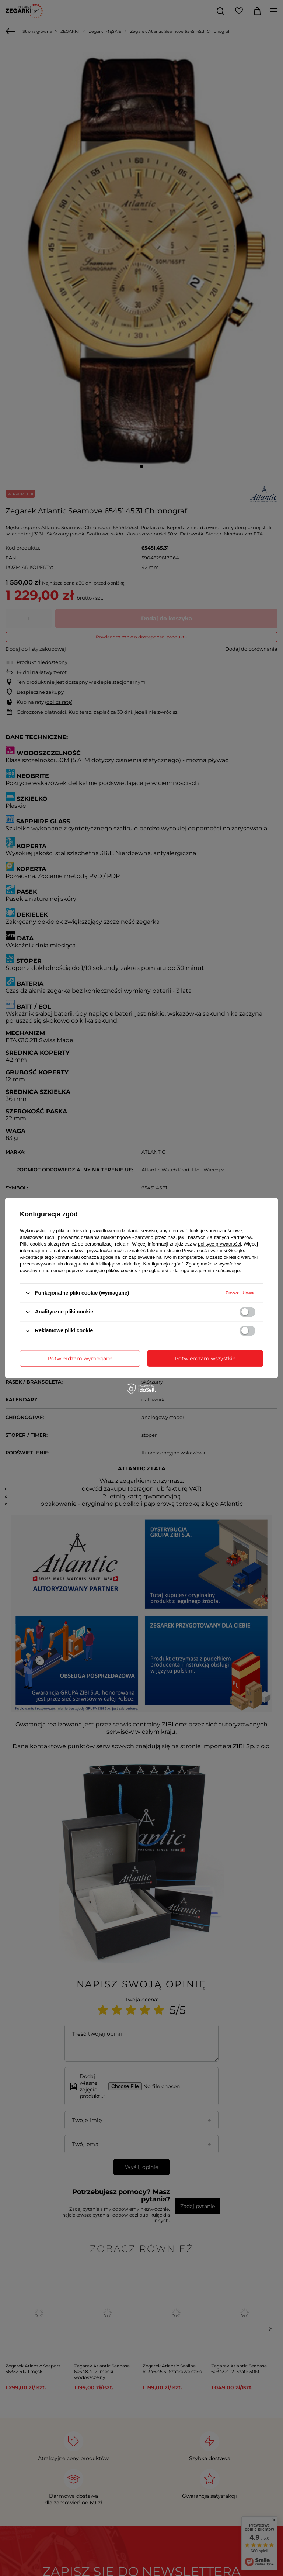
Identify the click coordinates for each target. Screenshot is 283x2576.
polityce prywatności (219, 1244)
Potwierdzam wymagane (80, 1358)
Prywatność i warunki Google (213, 1250)
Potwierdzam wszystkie (205, 1358)
